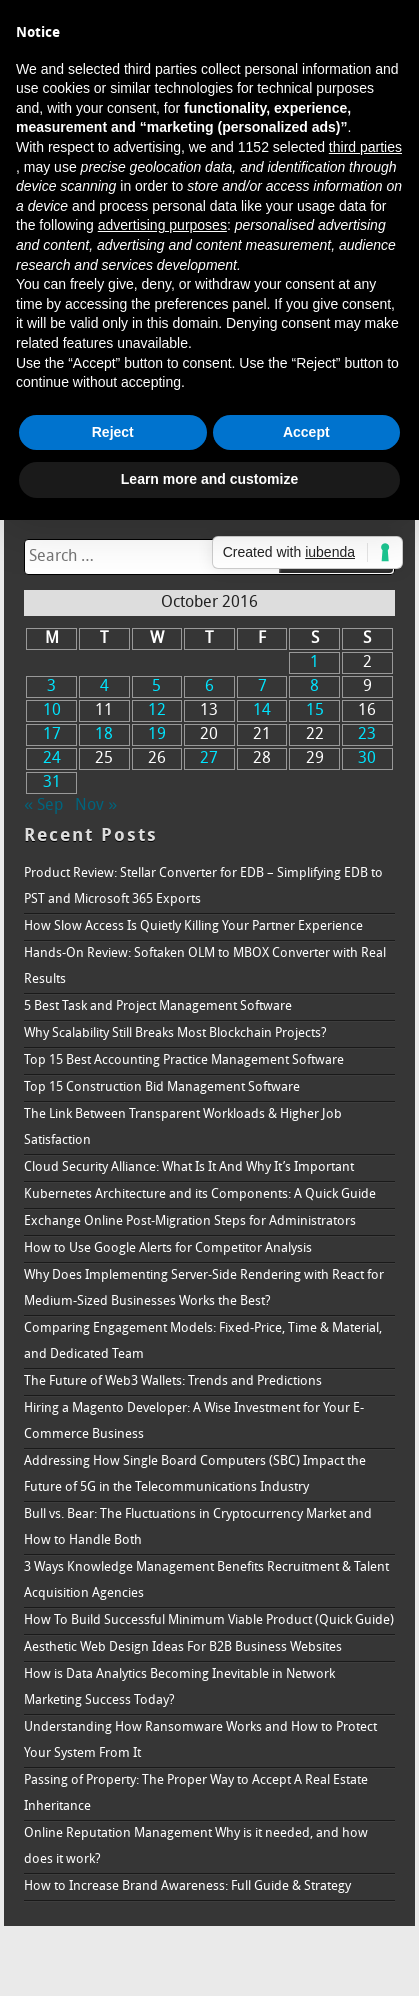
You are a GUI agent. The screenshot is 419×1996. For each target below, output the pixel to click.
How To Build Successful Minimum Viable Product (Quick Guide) (209, 1620)
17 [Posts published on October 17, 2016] (52, 735)
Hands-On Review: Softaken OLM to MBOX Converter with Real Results (205, 966)
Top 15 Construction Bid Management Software (162, 1087)
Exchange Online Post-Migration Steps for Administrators (190, 1221)
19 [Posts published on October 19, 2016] (157, 735)
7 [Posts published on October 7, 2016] (262, 687)
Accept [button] (306, 432)
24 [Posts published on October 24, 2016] (52, 759)
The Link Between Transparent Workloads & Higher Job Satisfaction (183, 1127)
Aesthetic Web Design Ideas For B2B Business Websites (183, 1647)
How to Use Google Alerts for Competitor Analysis (168, 1248)
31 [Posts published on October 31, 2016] (52, 783)
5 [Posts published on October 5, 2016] (156, 687)
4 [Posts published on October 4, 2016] (104, 687)
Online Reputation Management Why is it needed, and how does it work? (196, 1846)
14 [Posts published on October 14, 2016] (262, 711)
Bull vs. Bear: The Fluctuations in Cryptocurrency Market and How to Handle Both (198, 1527)
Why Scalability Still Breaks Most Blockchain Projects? (175, 1033)
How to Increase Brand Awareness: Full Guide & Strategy (187, 1886)
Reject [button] (113, 432)
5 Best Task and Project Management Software (158, 1006)
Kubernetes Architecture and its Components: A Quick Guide (200, 1194)
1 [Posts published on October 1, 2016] (314, 663)
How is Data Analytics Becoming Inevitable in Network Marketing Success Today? (179, 1687)
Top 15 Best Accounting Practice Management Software (184, 1060)
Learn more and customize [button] (209, 479)
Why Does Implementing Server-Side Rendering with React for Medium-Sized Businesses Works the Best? (204, 1288)
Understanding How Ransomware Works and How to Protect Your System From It (200, 1740)
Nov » (96, 806)
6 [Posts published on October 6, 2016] (209, 687)
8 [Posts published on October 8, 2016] (314, 687)
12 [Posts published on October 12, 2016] (157, 711)
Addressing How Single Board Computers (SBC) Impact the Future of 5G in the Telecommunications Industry (195, 1474)
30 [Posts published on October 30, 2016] (367, 759)
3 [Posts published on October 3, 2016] (51, 687)
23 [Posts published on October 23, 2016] (367, 735)
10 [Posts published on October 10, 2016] (52, 711)
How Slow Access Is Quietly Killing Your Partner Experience (193, 926)
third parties (365, 147)
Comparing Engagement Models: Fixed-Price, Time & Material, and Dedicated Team (203, 1341)
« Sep (43, 806)
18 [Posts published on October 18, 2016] (104, 735)
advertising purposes (162, 225)
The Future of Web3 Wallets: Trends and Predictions (173, 1381)
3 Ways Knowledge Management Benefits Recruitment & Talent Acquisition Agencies (206, 1580)
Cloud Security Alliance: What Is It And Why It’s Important (189, 1167)
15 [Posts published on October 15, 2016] (315, 711)
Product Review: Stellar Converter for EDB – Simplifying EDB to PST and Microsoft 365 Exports (203, 886)
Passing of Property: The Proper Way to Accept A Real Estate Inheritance (196, 1793)
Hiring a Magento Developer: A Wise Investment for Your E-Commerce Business (194, 1421)
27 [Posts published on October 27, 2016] (209, 759)
